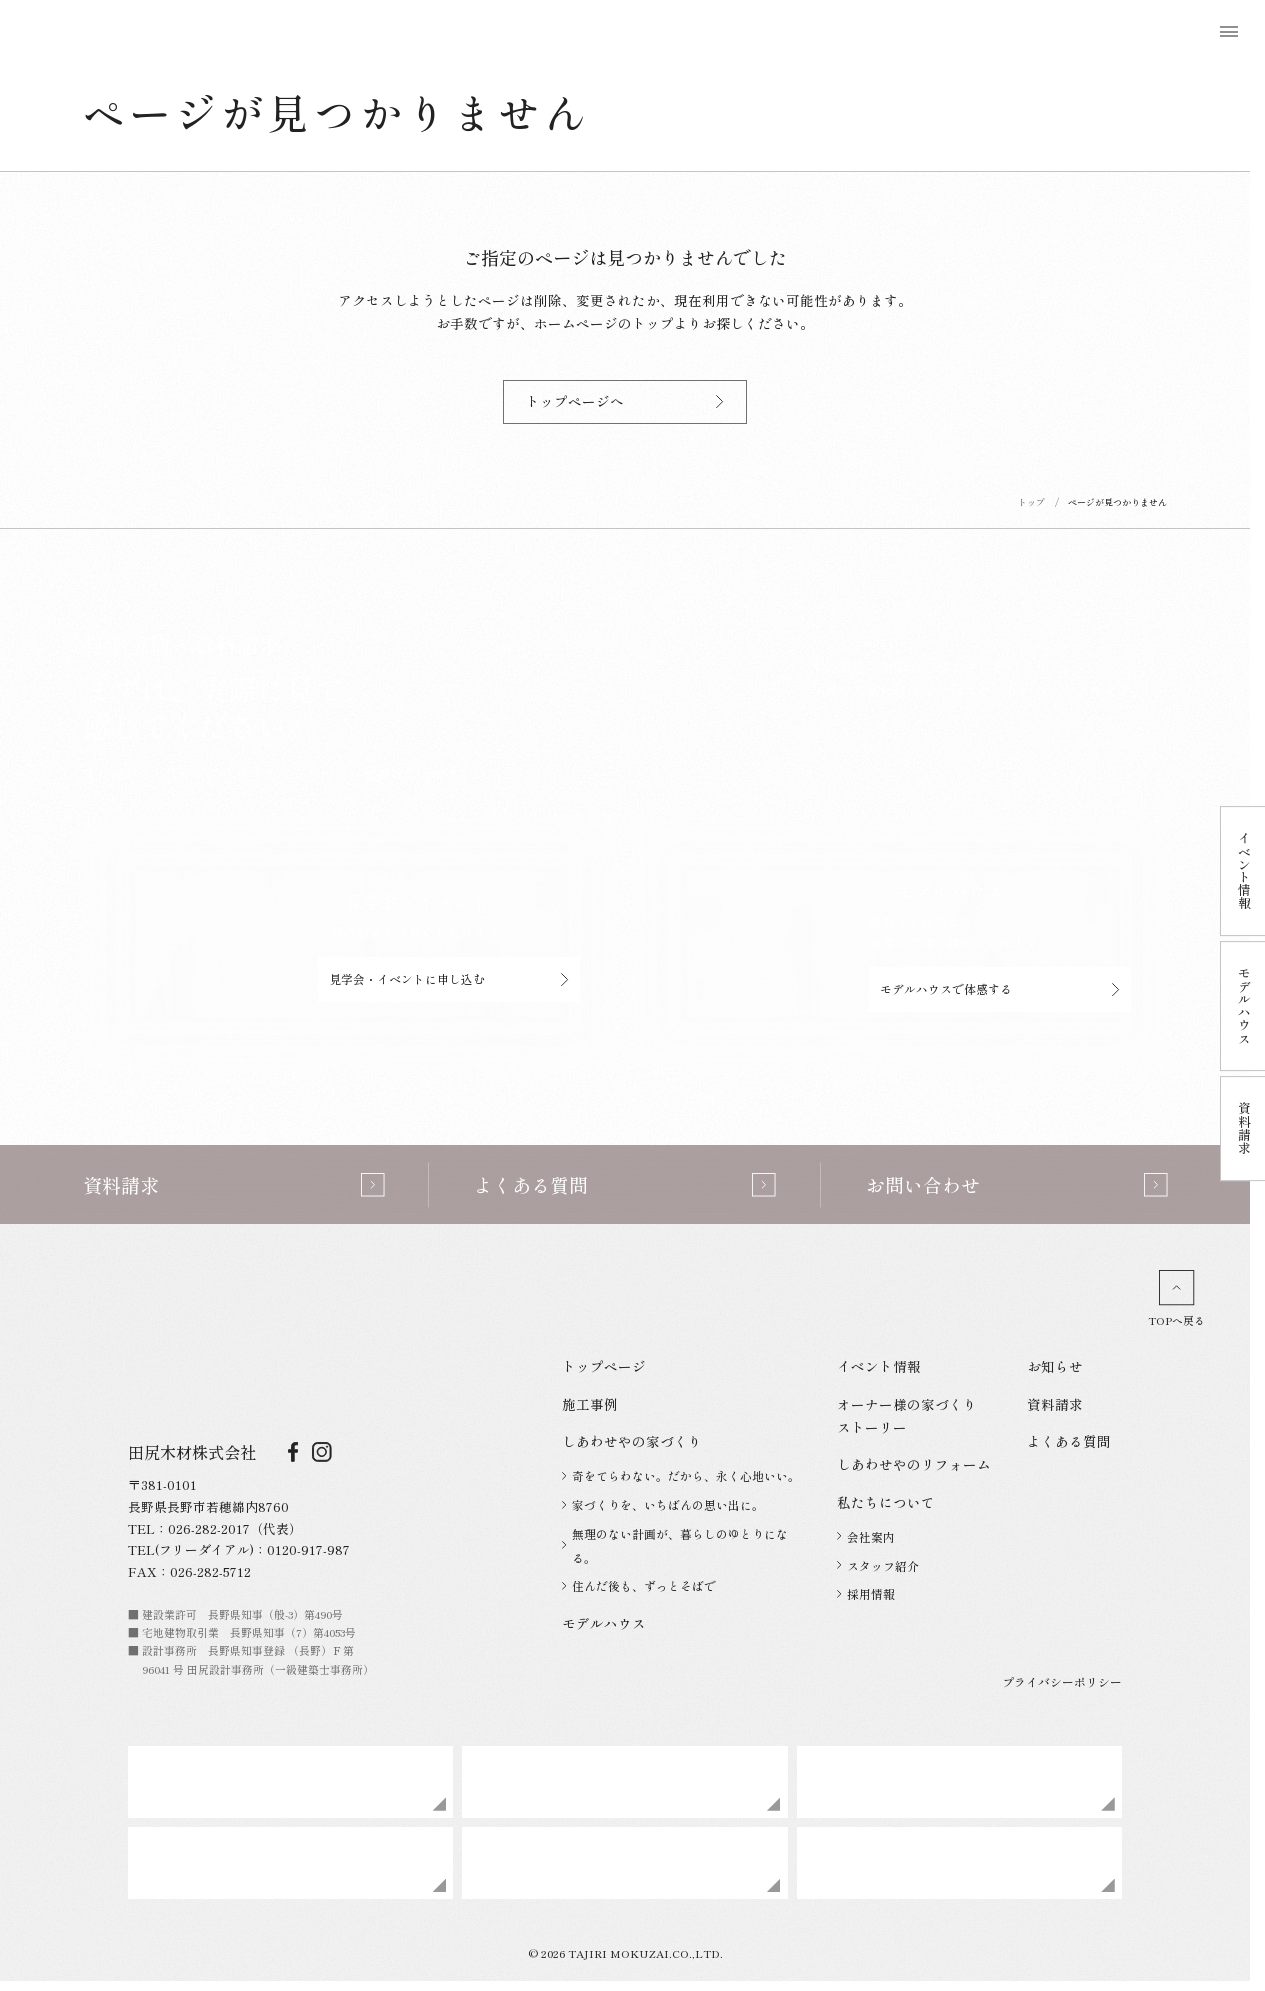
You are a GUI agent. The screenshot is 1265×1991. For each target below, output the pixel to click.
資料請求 (1055, 1404)
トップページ (604, 1366)
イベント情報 (879, 1366)
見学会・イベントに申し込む (449, 978)
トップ (1031, 502)
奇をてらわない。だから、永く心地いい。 (681, 1475)
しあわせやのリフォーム (914, 1464)
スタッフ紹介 (878, 1565)
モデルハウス (604, 1623)
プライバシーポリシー (1062, 1681)
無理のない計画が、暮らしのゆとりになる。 (675, 1545)
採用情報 (866, 1593)
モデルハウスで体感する (1000, 988)
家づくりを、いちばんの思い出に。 (663, 1504)
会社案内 (866, 1536)
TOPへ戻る (1176, 1299)
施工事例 (590, 1404)
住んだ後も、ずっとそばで (639, 1585)
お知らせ (1055, 1366)
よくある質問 (1069, 1441)
